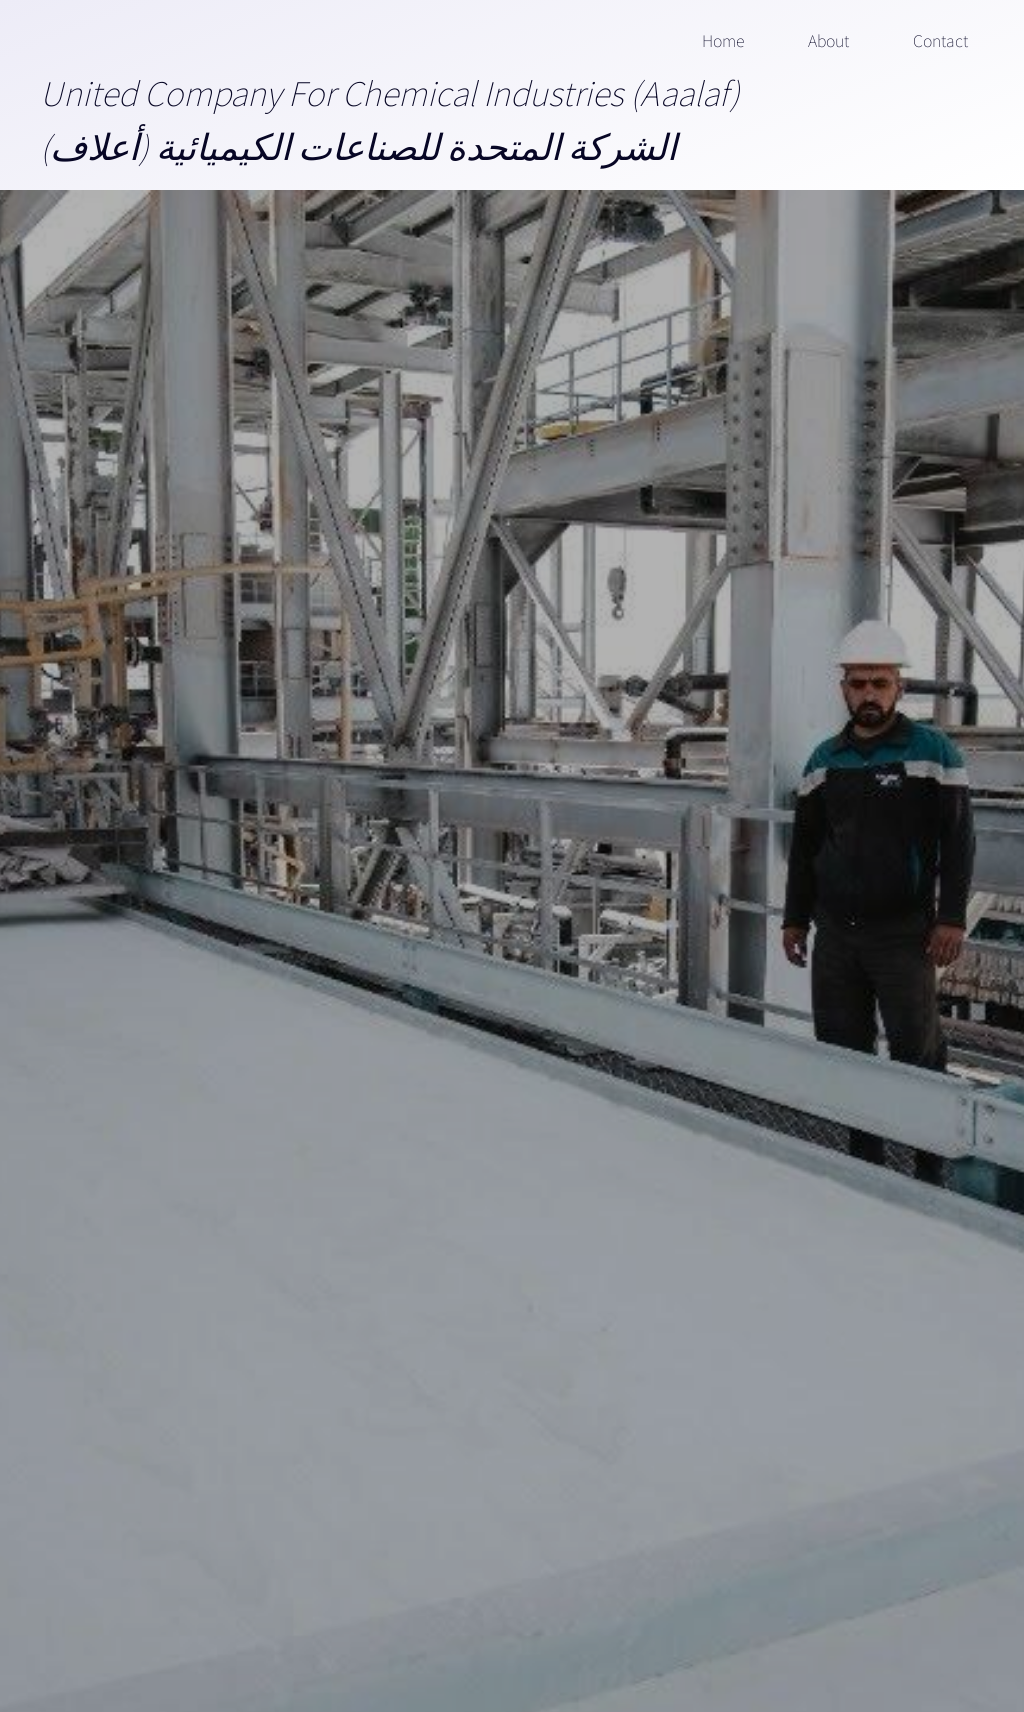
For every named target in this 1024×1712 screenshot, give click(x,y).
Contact (940, 40)
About (828, 40)
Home (723, 40)
